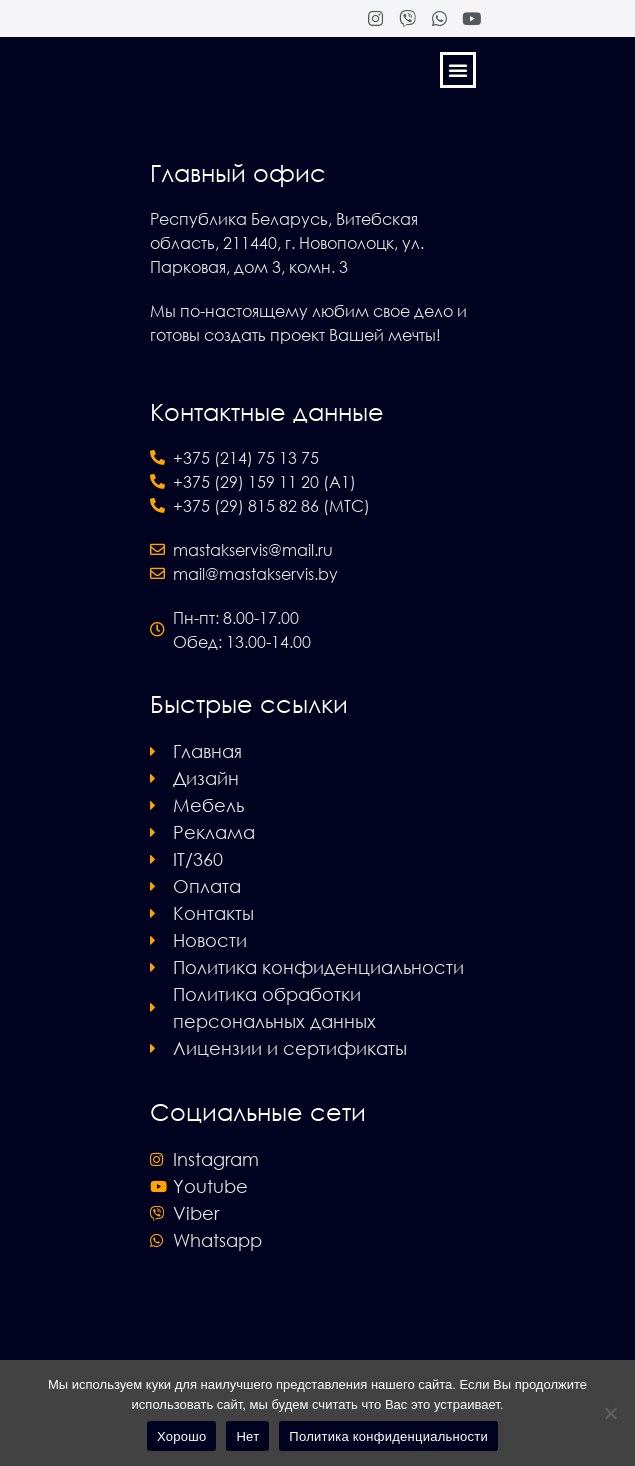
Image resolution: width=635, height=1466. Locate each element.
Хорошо (181, 1436)
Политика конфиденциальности (388, 1436)
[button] (458, 70)
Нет (247, 1436)
